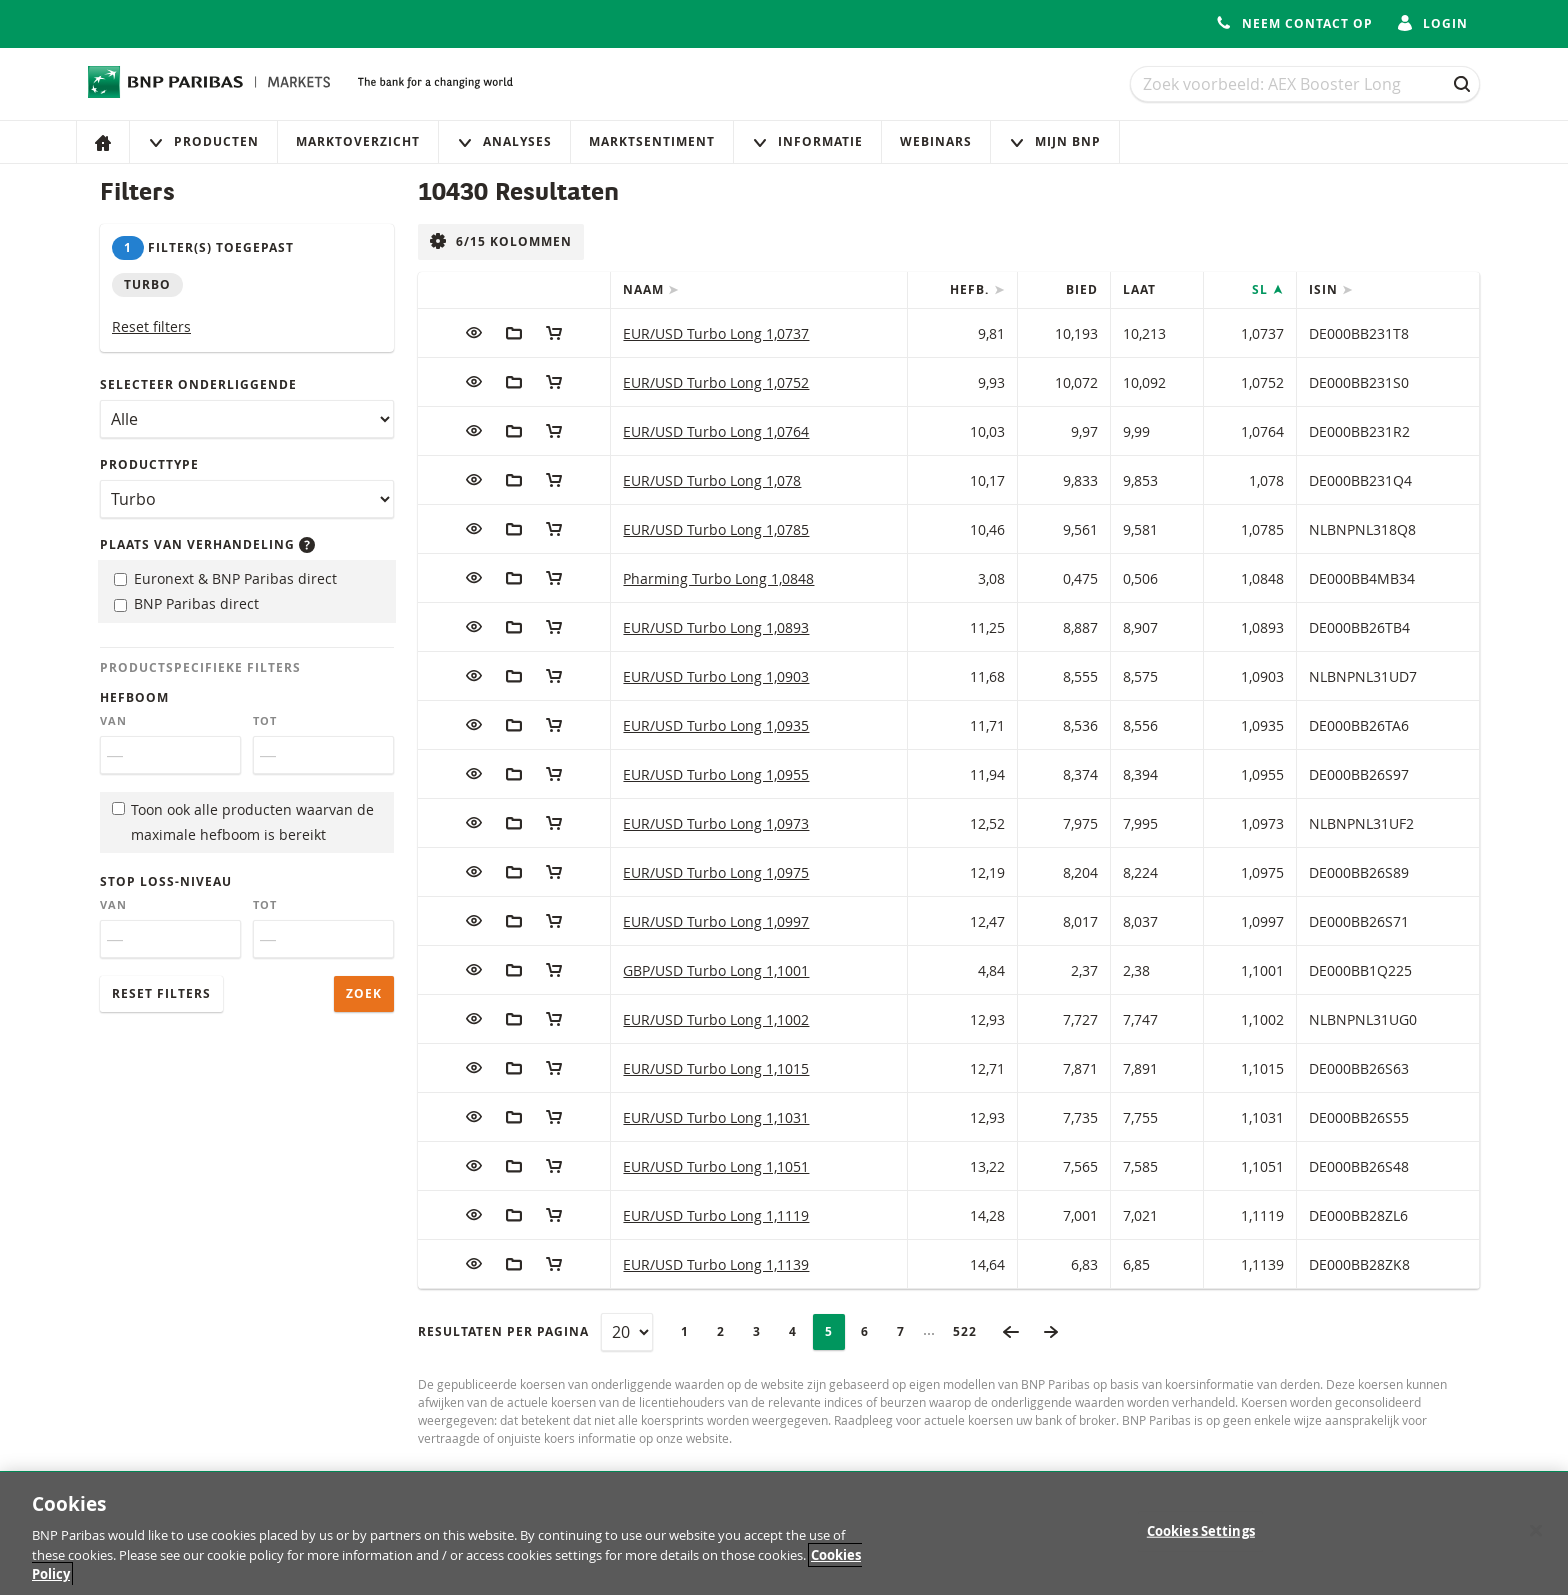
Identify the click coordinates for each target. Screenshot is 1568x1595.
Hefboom (134, 697)
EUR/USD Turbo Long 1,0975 (716, 872)
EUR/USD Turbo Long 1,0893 (716, 627)
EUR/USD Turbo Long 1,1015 (716, 1068)
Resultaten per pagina (503, 1331)
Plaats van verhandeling (207, 544)
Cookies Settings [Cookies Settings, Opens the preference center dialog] (1201, 1541)
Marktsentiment (652, 141)
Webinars (936, 141)
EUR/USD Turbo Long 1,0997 (716, 921)
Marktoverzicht (358, 141)
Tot (265, 721)
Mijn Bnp (1055, 141)
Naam (645, 289)
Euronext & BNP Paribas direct (225, 578)
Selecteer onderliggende (198, 384)
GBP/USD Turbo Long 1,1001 (716, 970)
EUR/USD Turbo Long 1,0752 (716, 382)
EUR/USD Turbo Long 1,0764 (716, 431)
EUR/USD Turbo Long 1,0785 (716, 529)
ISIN (1325, 289)
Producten (203, 141)
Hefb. (971, 289)
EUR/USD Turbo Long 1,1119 (716, 1215)
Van (113, 721)
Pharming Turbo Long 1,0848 (718, 578)
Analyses (504, 141)
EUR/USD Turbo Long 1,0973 (716, 823)
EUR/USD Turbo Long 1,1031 (716, 1117)
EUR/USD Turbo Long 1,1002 (716, 1019)
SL (1262, 289)
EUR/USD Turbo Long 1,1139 (716, 1264)
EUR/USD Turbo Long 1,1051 (716, 1166)
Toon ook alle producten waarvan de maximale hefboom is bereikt (243, 822)
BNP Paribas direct (186, 603)
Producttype (149, 464)
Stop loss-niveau (166, 881)
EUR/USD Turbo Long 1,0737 (716, 333)
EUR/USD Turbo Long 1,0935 (716, 725)
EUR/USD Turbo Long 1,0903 (716, 676)
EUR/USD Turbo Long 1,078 (712, 480)
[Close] (1536, 1541)
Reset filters (151, 326)
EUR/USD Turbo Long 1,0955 (716, 774)
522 (971, 1331)
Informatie (807, 141)
